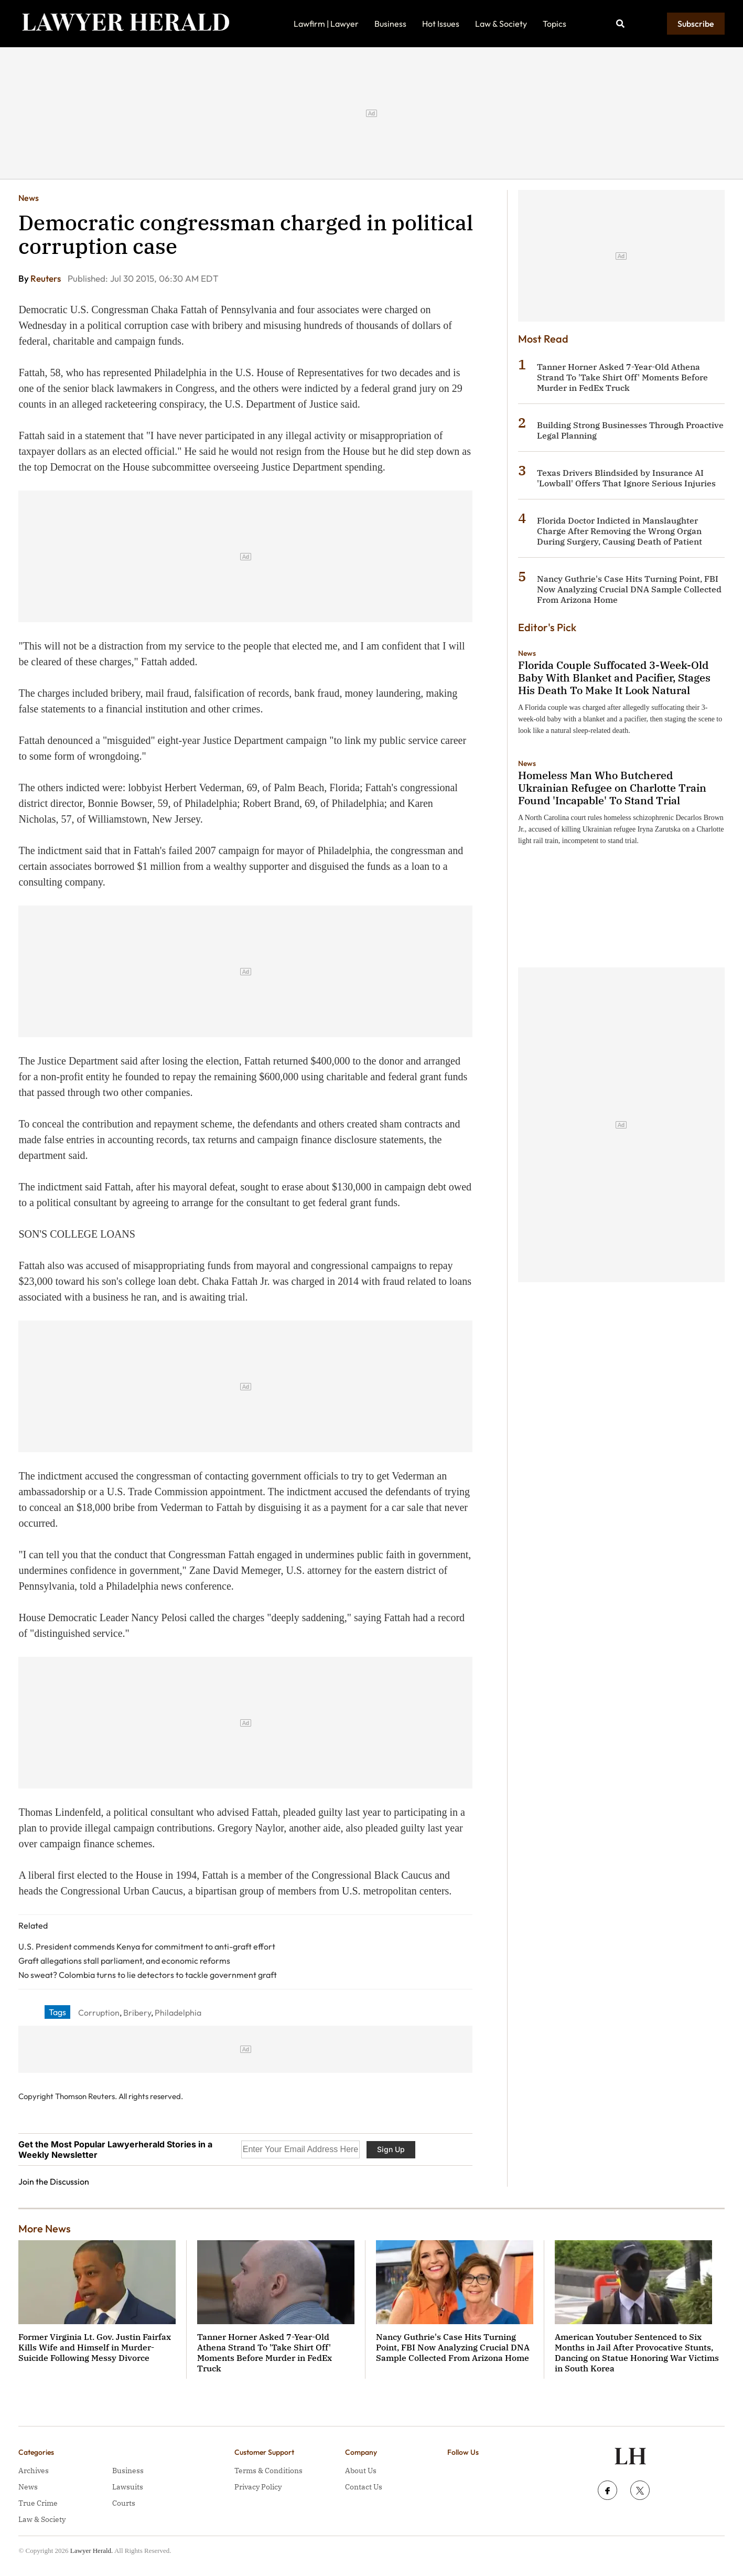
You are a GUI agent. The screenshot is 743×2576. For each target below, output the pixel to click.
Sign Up (391, 2149)
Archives (33, 2470)
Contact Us (363, 2487)
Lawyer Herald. (91, 2550)
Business (390, 23)
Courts (123, 2503)
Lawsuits (127, 2487)
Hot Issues (440, 23)
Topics (554, 23)
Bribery (137, 2012)
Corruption (99, 2012)
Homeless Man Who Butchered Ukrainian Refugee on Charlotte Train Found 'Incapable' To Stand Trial (612, 787)
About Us (360, 2470)
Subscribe (695, 23)
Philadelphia (178, 2012)
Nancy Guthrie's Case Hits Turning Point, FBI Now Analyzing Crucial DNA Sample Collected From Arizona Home (629, 589)
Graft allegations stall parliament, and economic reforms (124, 1960)
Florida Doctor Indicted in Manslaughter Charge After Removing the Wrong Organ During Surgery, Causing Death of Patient (619, 531)
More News (44, 2228)
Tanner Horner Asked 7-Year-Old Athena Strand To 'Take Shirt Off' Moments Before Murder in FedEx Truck (622, 377)
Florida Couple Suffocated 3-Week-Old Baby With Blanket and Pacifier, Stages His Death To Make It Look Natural (614, 677)
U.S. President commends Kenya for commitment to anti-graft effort (146, 1946)
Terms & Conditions (268, 2470)
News (28, 198)
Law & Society (501, 23)
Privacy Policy (258, 2487)
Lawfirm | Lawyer (326, 23)
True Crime (38, 2503)
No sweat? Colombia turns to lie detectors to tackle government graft (147, 1975)
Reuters (46, 278)
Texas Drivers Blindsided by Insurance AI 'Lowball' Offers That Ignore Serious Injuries (626, 477)
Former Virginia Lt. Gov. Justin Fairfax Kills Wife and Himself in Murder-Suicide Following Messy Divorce (94, 2347)
